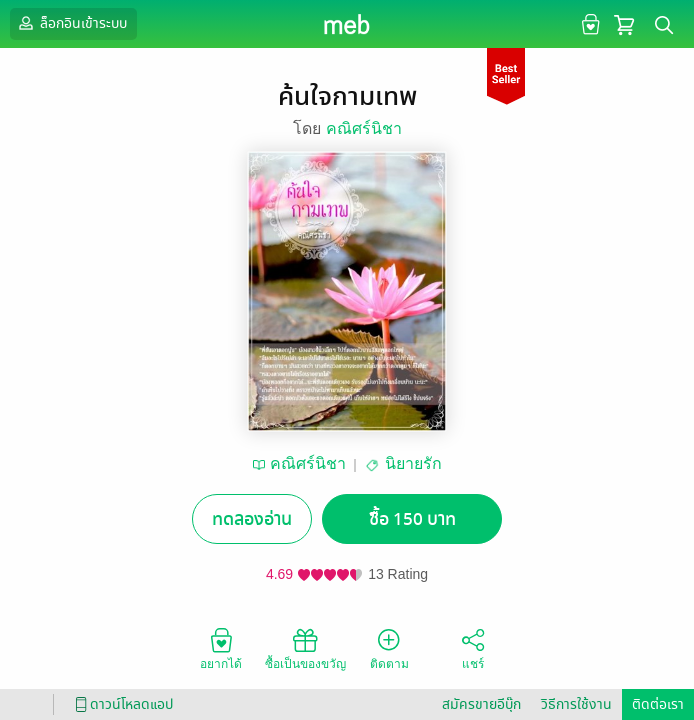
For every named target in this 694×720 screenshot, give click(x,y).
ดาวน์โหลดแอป (121, 704)
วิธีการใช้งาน (576, 704)
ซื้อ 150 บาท (412, 519)
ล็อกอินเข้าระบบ (71, 23)
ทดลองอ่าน (252, 519)
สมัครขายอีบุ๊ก (481, 704)
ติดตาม (389, 648)
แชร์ (473, 648)
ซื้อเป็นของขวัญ (305, 648)
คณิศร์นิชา (364, 128)
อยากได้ (221, 648)
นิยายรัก (413, 463)
